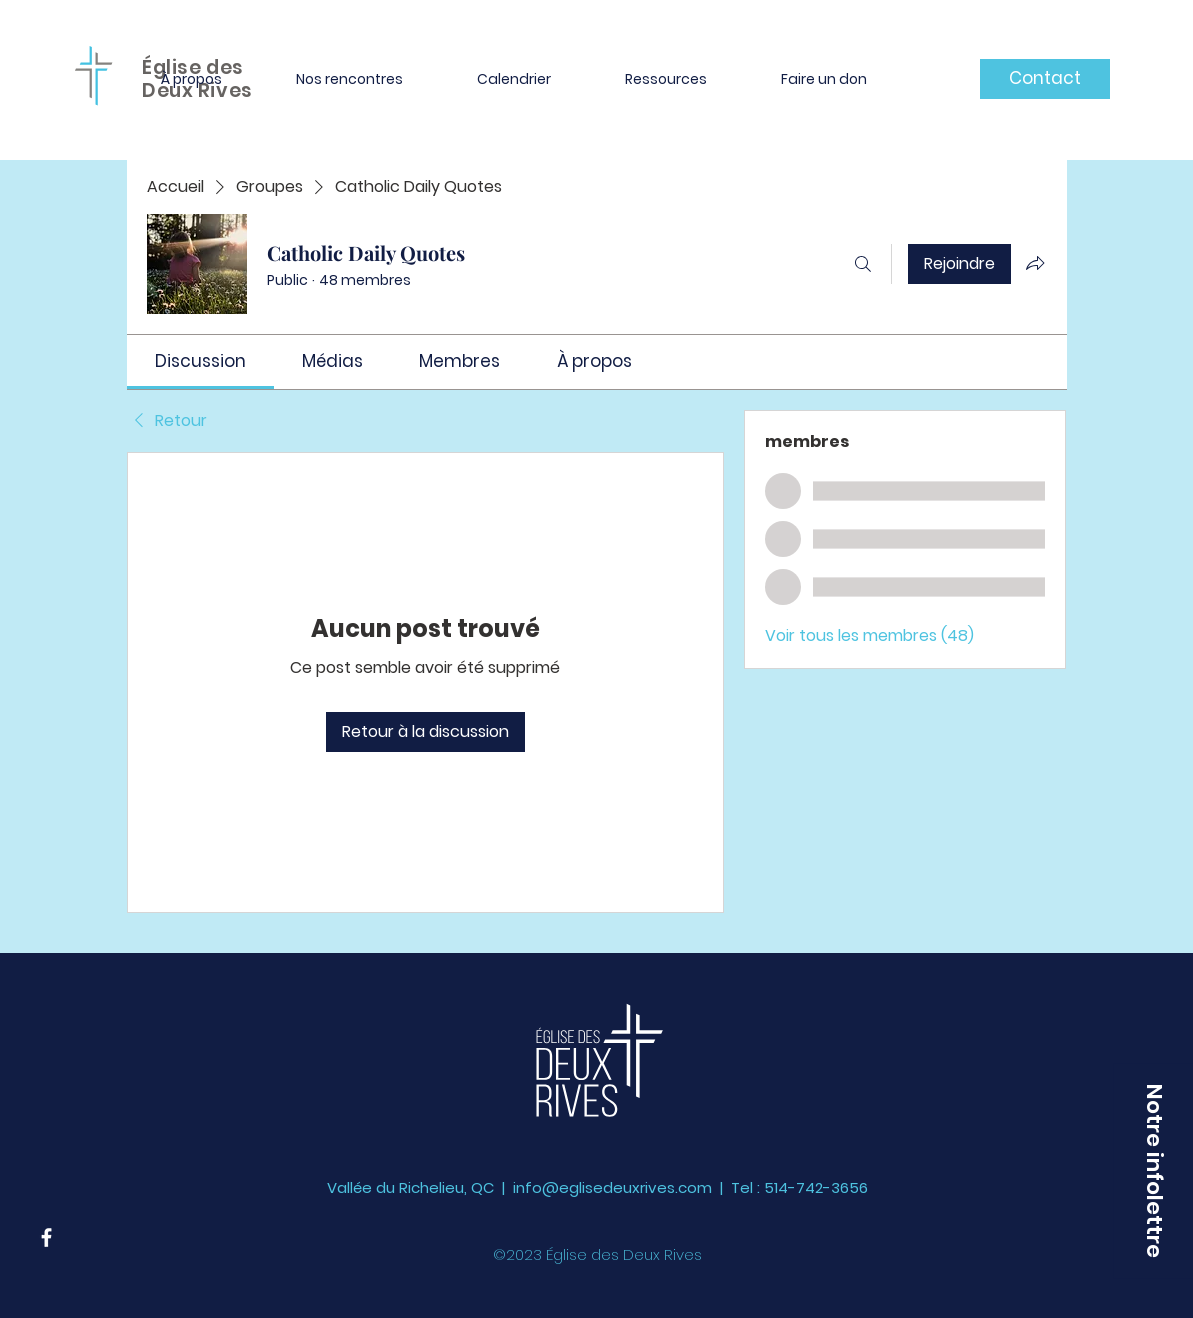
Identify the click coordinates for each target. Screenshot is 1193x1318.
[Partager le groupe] (1035, 263)
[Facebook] (46, 1237)
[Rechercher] (863, 264)
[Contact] (1045, 79)
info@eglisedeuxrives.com (612, 1187)
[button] (191, 79)
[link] (200, 361)
